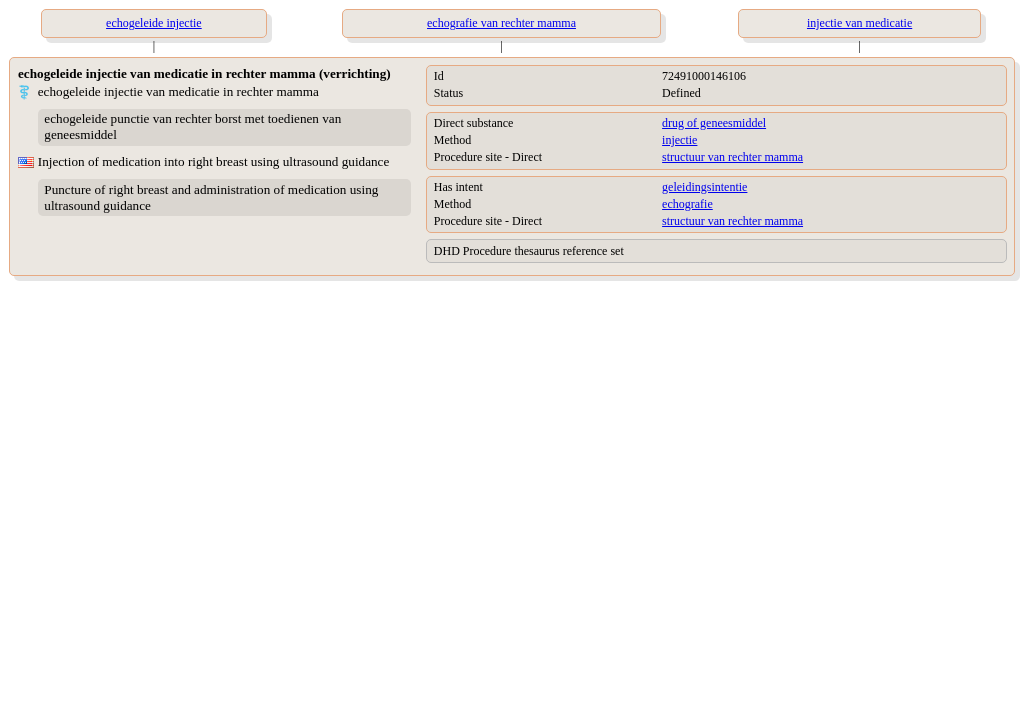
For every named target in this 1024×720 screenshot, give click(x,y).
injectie (679, 140)
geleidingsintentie (704, 187)
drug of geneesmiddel (714, 123)
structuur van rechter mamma (732, 157)
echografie (687, 204)
